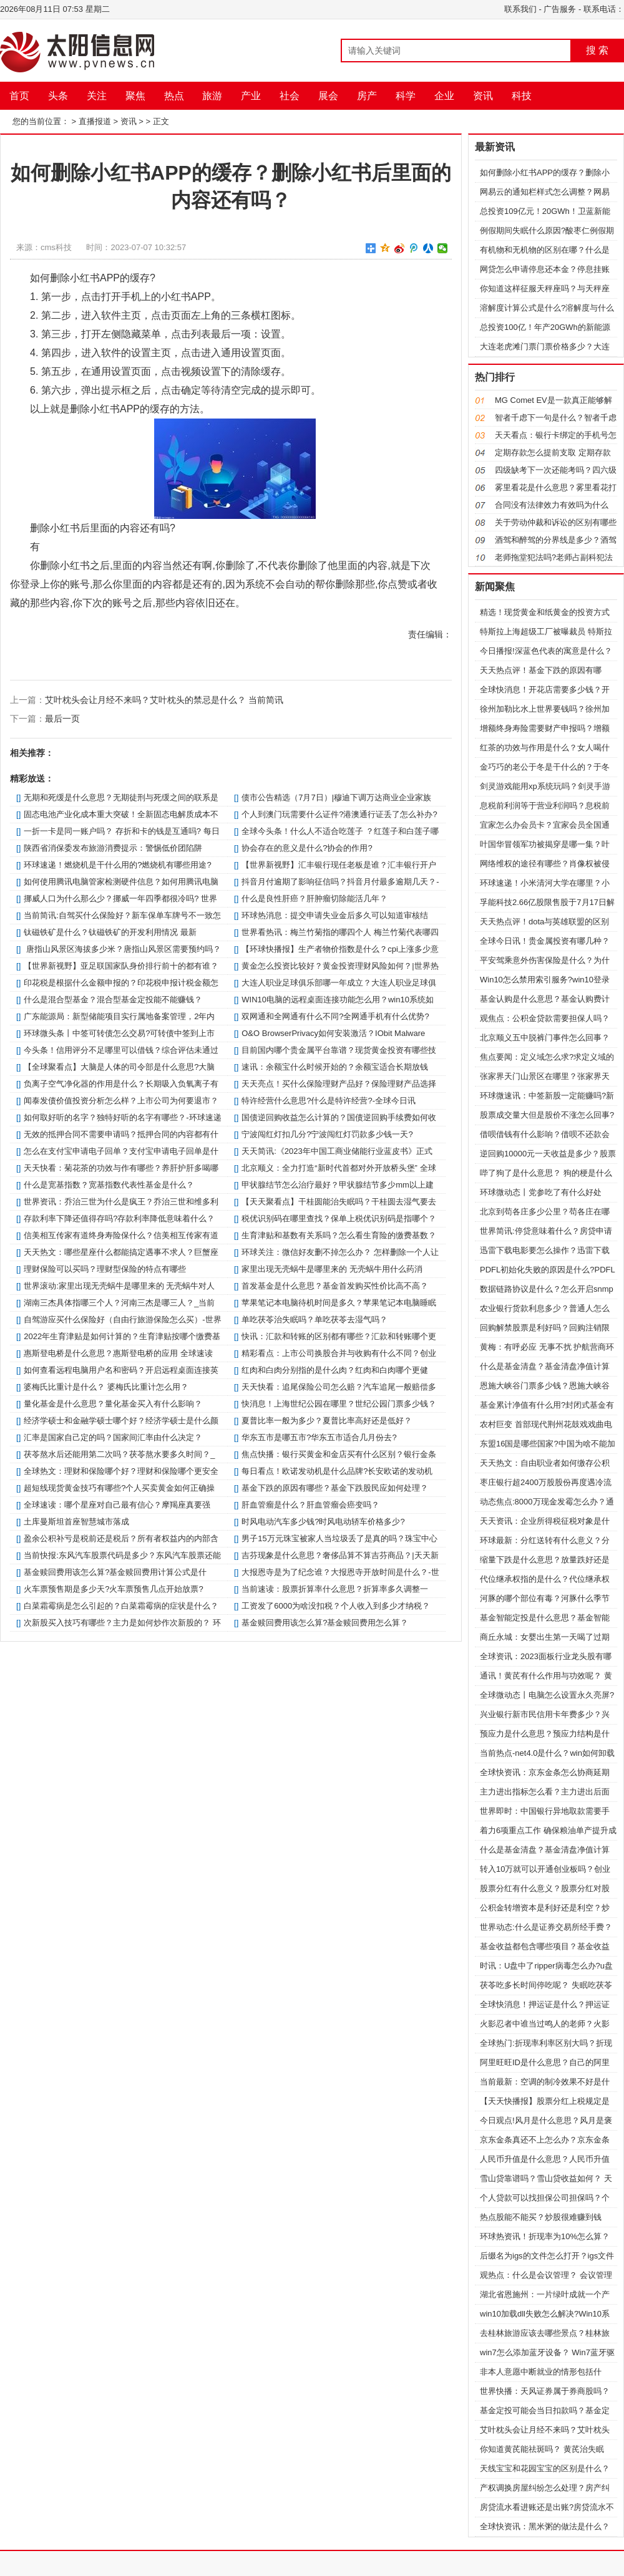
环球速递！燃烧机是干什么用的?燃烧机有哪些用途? (117, 864)
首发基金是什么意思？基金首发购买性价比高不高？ (334, 1285)
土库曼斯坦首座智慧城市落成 (76, 1521)
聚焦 (135, 95)
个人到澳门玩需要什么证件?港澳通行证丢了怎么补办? (339, 814)
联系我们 (520, 9)
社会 (290, 95)
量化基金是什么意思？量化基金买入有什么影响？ (113, 1403)
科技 (522, 95)
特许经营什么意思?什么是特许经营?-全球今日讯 (328, 1100)
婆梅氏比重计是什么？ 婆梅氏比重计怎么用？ (106, 1387)
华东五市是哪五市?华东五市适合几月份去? (318, 1437)
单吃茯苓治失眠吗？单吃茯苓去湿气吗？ (314, 1319)
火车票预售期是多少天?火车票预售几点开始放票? (113, 1589)
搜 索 (597, 50)
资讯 (483, 95)
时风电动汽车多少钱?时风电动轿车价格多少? (322, 1521)
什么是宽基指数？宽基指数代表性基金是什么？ (109, 1184)
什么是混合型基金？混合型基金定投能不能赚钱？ (113, 999)
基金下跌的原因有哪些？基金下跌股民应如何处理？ (334, 1488)
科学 (406, 95)
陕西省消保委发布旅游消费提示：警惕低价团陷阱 (113, 848)
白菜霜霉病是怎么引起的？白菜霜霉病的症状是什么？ (121, 1605)
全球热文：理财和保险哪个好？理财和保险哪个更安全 (121, 1471)
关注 (97, 95)
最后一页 (62, 719)
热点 (174, 95)
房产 (367, 95)
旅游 (212, 95)
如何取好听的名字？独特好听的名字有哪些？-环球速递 (122, 1117)
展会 (328, 95)
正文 (161, 121)
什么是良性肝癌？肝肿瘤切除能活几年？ (314, 898)
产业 (251, 95)
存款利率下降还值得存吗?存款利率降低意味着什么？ (119, 1218)
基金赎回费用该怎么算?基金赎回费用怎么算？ (324, 1622)
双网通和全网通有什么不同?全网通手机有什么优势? (335, 1016)
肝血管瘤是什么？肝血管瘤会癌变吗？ (310, 1504)
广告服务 (560, 9)
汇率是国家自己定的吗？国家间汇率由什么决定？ (113, 1437)
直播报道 (95, 121)
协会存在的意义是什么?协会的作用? (306, 848)
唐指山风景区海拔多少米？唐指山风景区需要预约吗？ (122, 949)
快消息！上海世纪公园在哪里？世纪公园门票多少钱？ (338, 1403)
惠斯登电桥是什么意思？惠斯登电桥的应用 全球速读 (118, 1353)
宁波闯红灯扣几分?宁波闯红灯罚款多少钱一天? (326, 1134)
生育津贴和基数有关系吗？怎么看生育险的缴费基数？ (338, 1235)
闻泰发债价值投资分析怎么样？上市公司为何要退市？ (121, 1100)
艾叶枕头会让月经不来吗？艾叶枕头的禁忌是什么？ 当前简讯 (164, 700)
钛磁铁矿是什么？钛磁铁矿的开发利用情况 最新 (110, 932)
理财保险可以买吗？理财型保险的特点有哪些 (105, 1269)
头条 (58, 95)
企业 (444, 95)
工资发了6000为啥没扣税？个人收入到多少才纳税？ (335, 1605)
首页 (19, 95)
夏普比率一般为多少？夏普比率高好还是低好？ (326, 1420)
